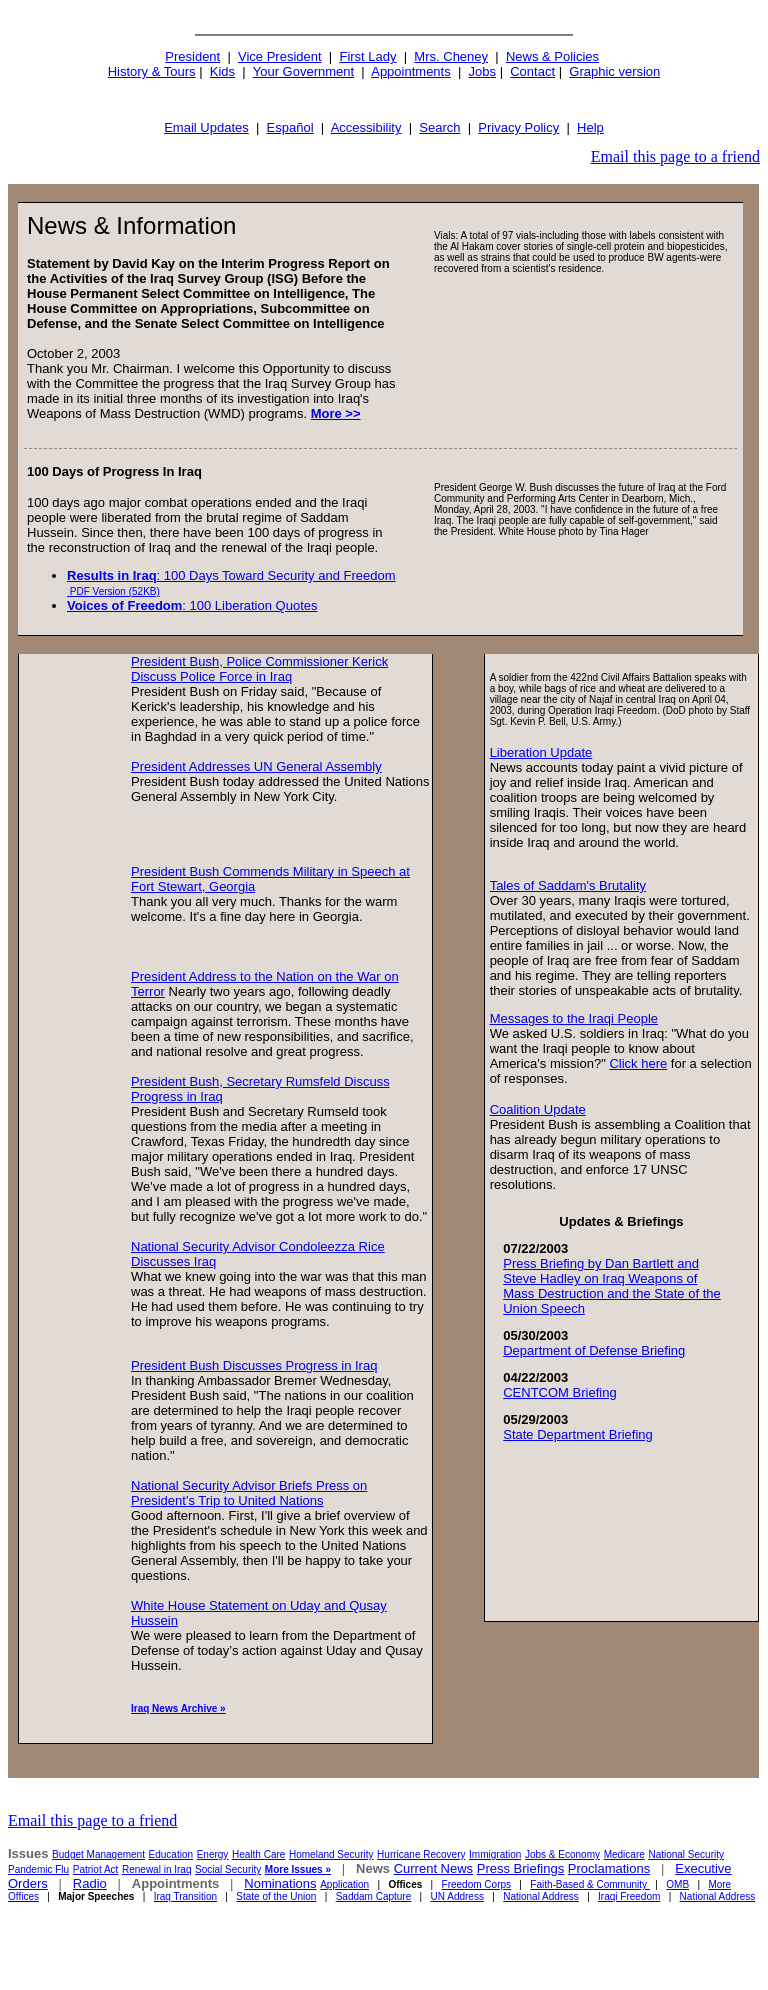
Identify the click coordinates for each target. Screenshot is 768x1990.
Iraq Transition (185, 1896)
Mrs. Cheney (451, 56)
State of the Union (276, 1896)
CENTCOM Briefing (559, 1392)
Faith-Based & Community (590, 1884)
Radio (90, 1883)
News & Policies (552, 56)
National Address (541, 1896)
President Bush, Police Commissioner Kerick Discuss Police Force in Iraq (259, 669)
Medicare (624, 1854)
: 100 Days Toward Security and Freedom (231, 575)
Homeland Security (331, 1854)
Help (590, 127)
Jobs (482, 71)
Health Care (258, 1854)
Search (439, 127)
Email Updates (206, 127)
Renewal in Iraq (156, 1869)
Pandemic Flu (38, 1869)
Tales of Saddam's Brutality (568, 885)
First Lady (367, 56)
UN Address (457, 1896)
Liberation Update (541, 752)
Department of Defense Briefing (594, 1350)
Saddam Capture (374, 1896)
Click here (638, 1063)
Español (290, 127)
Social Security (228, 1869)
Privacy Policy (518, 127)
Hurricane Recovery (421, 1854)
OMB (677, 1884)
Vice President (280, 56)
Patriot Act (96, 1869)
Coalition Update (538, 1109)
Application (344, 1884)
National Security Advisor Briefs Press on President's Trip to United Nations (249, 1493)
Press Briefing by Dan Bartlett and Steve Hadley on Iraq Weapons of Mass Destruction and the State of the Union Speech (612, 1286)
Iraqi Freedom (629, 1896)
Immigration (495, 1854)
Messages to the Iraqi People (574, 1018)
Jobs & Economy (562, 1854)
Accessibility (366, 127)
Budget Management (98, 1854)
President (192, 56)
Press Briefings (520, 1868)
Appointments (411, 71)
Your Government (303, 71)
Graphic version (614, 71)
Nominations (280, 1883)
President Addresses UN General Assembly (256, 766)
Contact (532, 71)
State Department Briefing (578, 1434)
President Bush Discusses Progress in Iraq (254, 1365)
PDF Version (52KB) (113, 591)
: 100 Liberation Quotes (192, 605)
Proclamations (609, 1868)
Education (171, 1854)
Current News (433, 1868)
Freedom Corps (476, 1884)
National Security (686, 1854)
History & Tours (152, 71)
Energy (213, 1854)
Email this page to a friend (675, 156)
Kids (222, 71)
